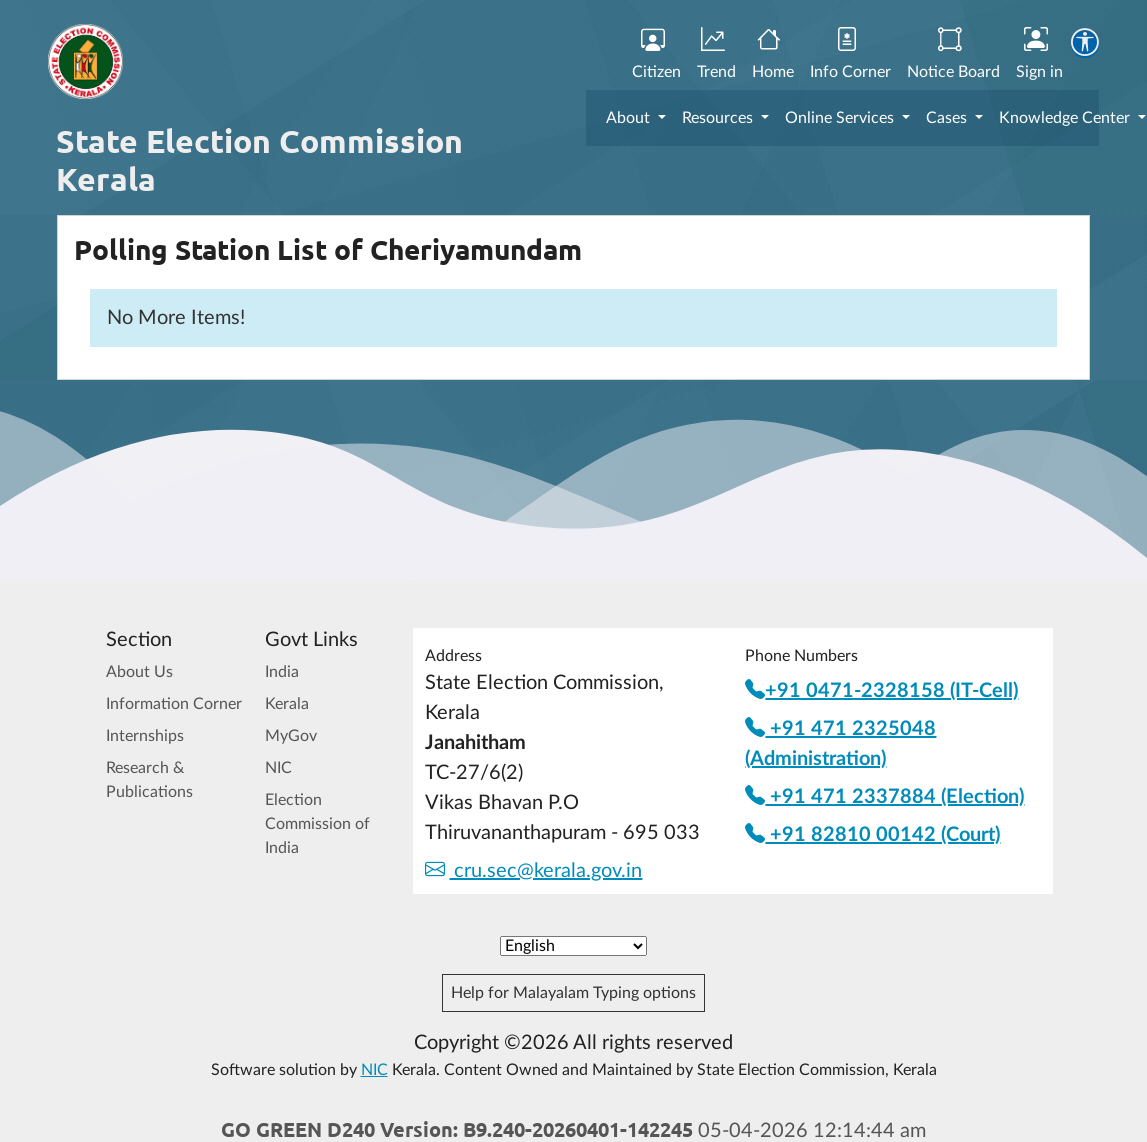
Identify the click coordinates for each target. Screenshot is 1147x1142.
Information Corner (174, 704)
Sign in (1039, 54)
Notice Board (953, 54)
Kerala (287, 704)
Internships (145, 736)
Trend (716, 54)
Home (773, 54)
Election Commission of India (317, 824)
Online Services (841, 118)
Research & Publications (149, 780)
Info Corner (850, 54)
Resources (719, 118)
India (282, 672)
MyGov (291, 736)
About (630, 118)
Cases (948, 118)
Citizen (656, 54)
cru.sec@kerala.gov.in (533, 871)
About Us (139, 672)
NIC (278, 768)
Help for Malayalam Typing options (573, 993)
